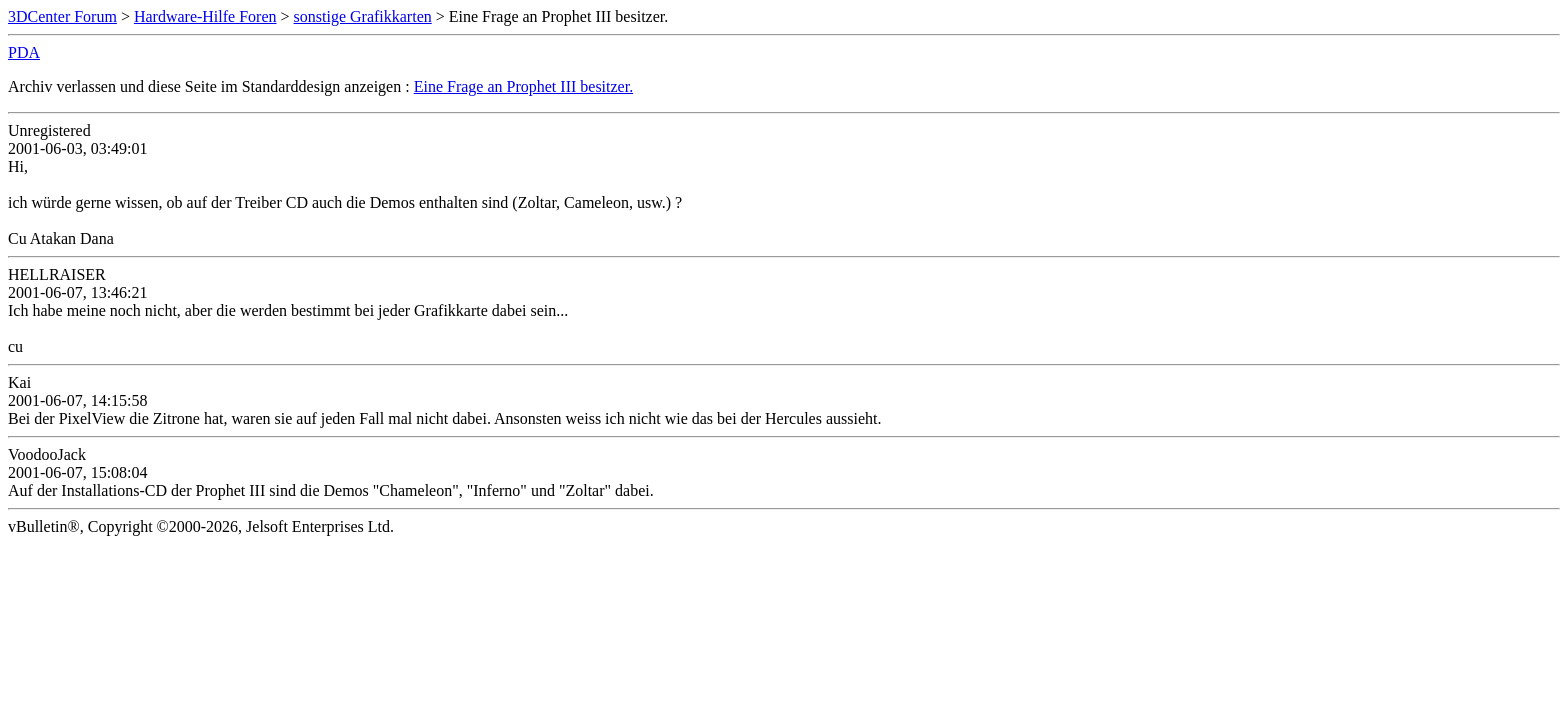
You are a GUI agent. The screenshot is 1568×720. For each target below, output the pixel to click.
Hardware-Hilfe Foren (205, 16)
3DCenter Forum (62, 16)
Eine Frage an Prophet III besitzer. (523, 86)
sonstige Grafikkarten (363, 16)
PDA (24, 52)
